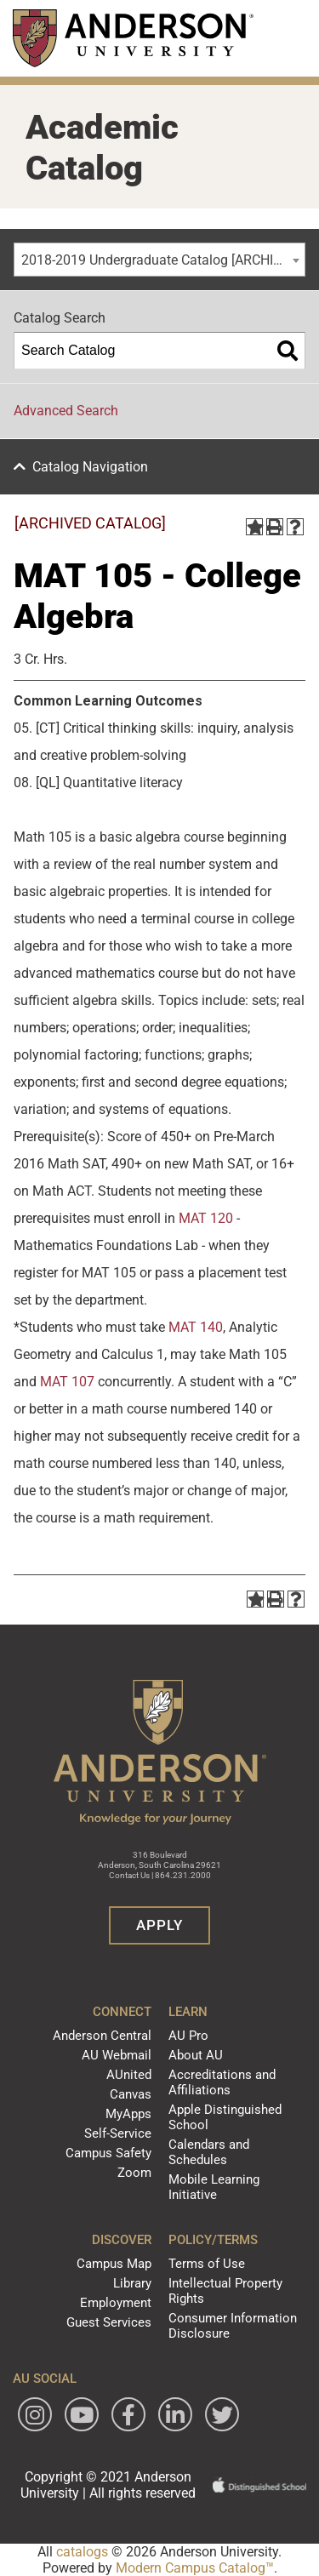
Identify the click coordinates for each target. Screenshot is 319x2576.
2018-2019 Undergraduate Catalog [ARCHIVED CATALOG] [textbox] (163, 260)
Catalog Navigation (90, 467)
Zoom (134, 2172)
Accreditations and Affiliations (222, 2082)
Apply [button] (159, 1924)
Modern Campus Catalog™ (195, 2568)
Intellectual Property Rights (225, 2291)
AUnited (128, 2074)
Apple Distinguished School (225, 2117)
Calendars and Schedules (208, 2152)
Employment (115, 2302)
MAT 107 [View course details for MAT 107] (67, 1382)
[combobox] (159, 260)
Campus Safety (108, 2153)
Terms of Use (206, 2263)
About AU (195, 2055)
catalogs (82, 2552)
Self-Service (117, 2133)
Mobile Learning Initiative (213, 2187)
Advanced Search (66, 411)
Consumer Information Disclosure (232, 2325)
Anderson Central (102, 2035)
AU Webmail (116, 2055)
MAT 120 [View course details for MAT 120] (206, 1218)
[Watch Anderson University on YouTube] (82, 2414)
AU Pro (188, 2035)
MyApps (128, 2114)
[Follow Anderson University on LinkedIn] (175, 2414)
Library (132, 2283)
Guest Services (108, 2322)
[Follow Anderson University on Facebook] (128, 2414)
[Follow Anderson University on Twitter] (222, 2414)
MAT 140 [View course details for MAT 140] (195, 1327)
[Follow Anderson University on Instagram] (35, 2414)
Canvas (130, 2094)
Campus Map (114, 2263)
